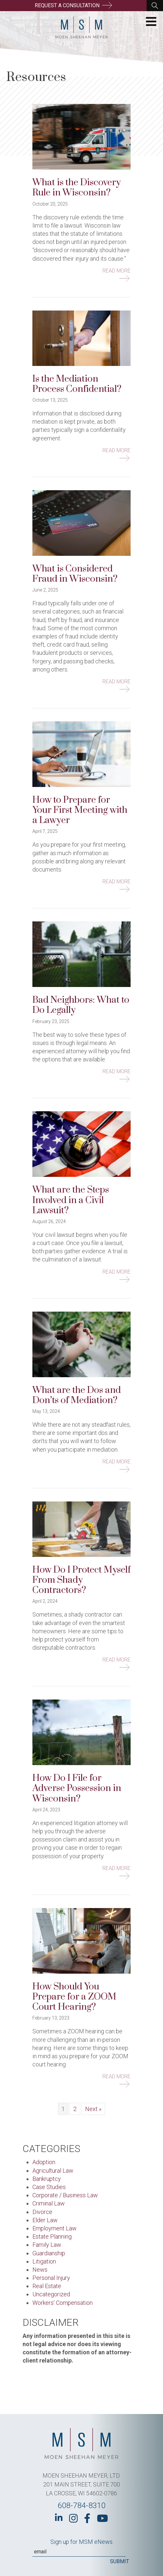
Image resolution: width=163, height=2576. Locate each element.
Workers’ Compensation (62, 2302)
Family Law (46, 2244)
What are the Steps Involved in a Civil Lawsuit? (70, 1200)
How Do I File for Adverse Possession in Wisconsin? (76, 1788)
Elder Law (45, 2220)
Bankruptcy (46, 2178)
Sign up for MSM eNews (81, 2541)
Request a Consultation (73, 5)
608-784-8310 (81, 2505)
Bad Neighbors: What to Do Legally (80, 1005)
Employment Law (54, 2228)
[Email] (79, 2552)
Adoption (43, 2162)
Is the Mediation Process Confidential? (76, 384)
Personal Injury (51, 2277)
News (39, 2269)
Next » (93, 2108)
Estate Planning (52, 2236)
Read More (116, 271)
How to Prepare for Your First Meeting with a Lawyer (79, 810)
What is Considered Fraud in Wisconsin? (75, 574)
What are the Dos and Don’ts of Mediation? (76, 1395)
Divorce (42, 2211)
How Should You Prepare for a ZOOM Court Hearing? (74, 1997)
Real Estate (46, 2286)
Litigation (44, 2261)
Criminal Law (48, 2203)
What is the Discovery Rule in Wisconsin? (76, 187)
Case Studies (49, 2187)
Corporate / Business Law (65, 2195)
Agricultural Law (52, 2170)
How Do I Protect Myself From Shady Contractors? (81, 1580)
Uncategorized (51, 2294)
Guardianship (48, 2253)
